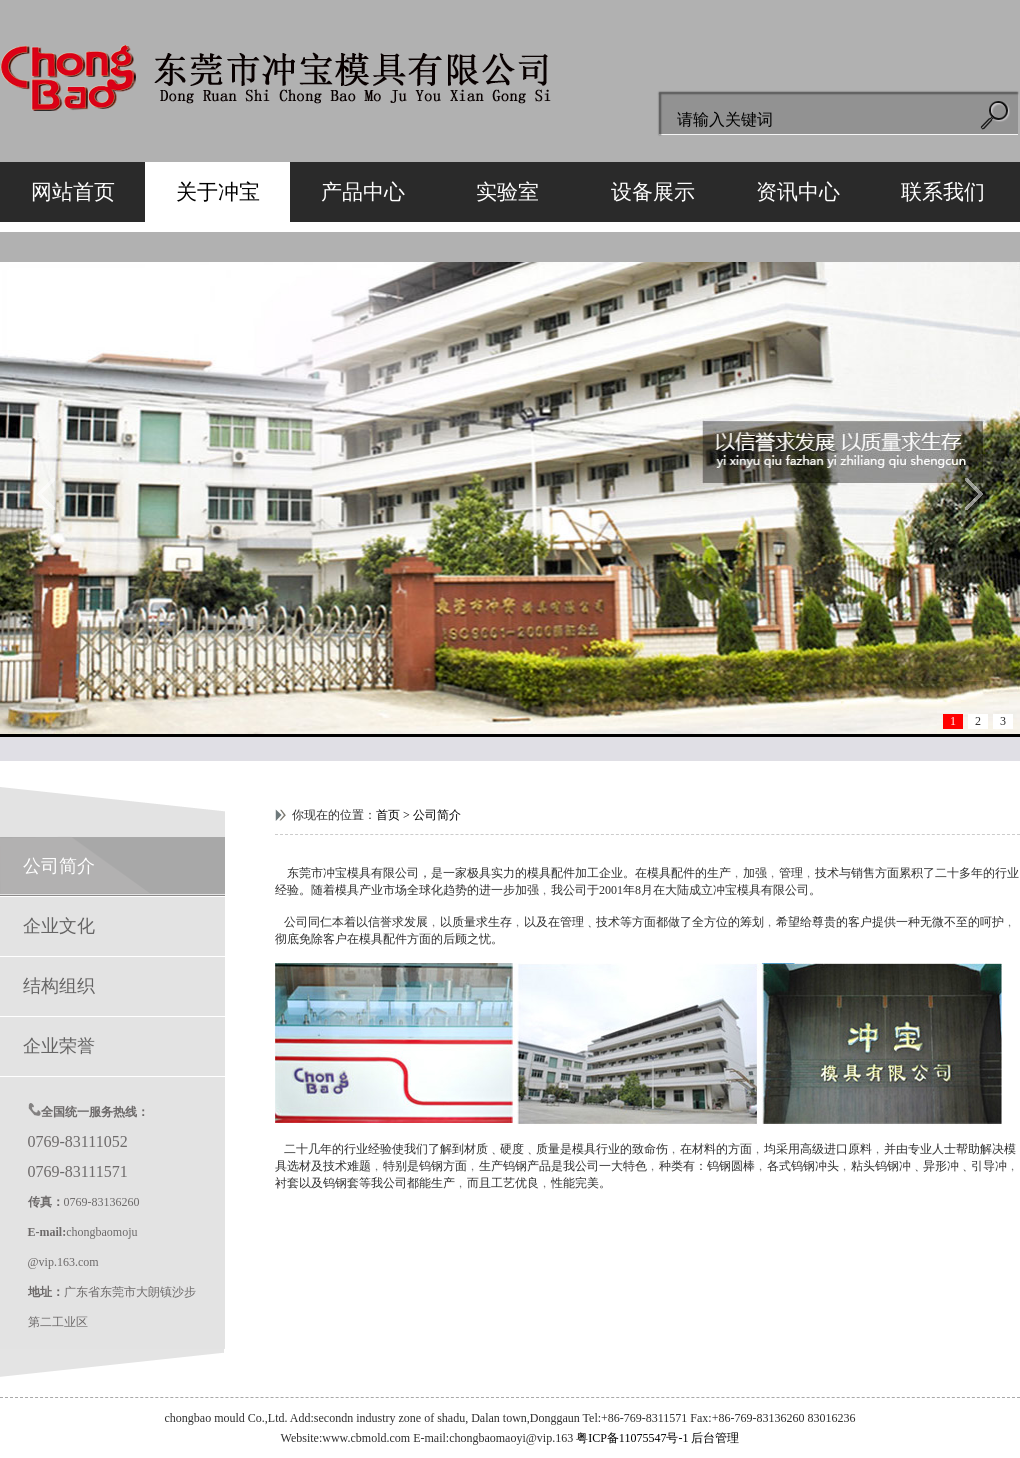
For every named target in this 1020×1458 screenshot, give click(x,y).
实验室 (507, 192)
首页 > (394, 815)
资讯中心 (798, 192)
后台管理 (715, 1438)
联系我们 (943, 192)
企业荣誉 (47, 1046)
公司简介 (47, 866)
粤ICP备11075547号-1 (632, 1438)
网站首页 (73, 192)
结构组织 (47, 986)
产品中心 (363, 192)
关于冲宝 (218, 192)
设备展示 (653, 192)
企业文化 (47, 926)
